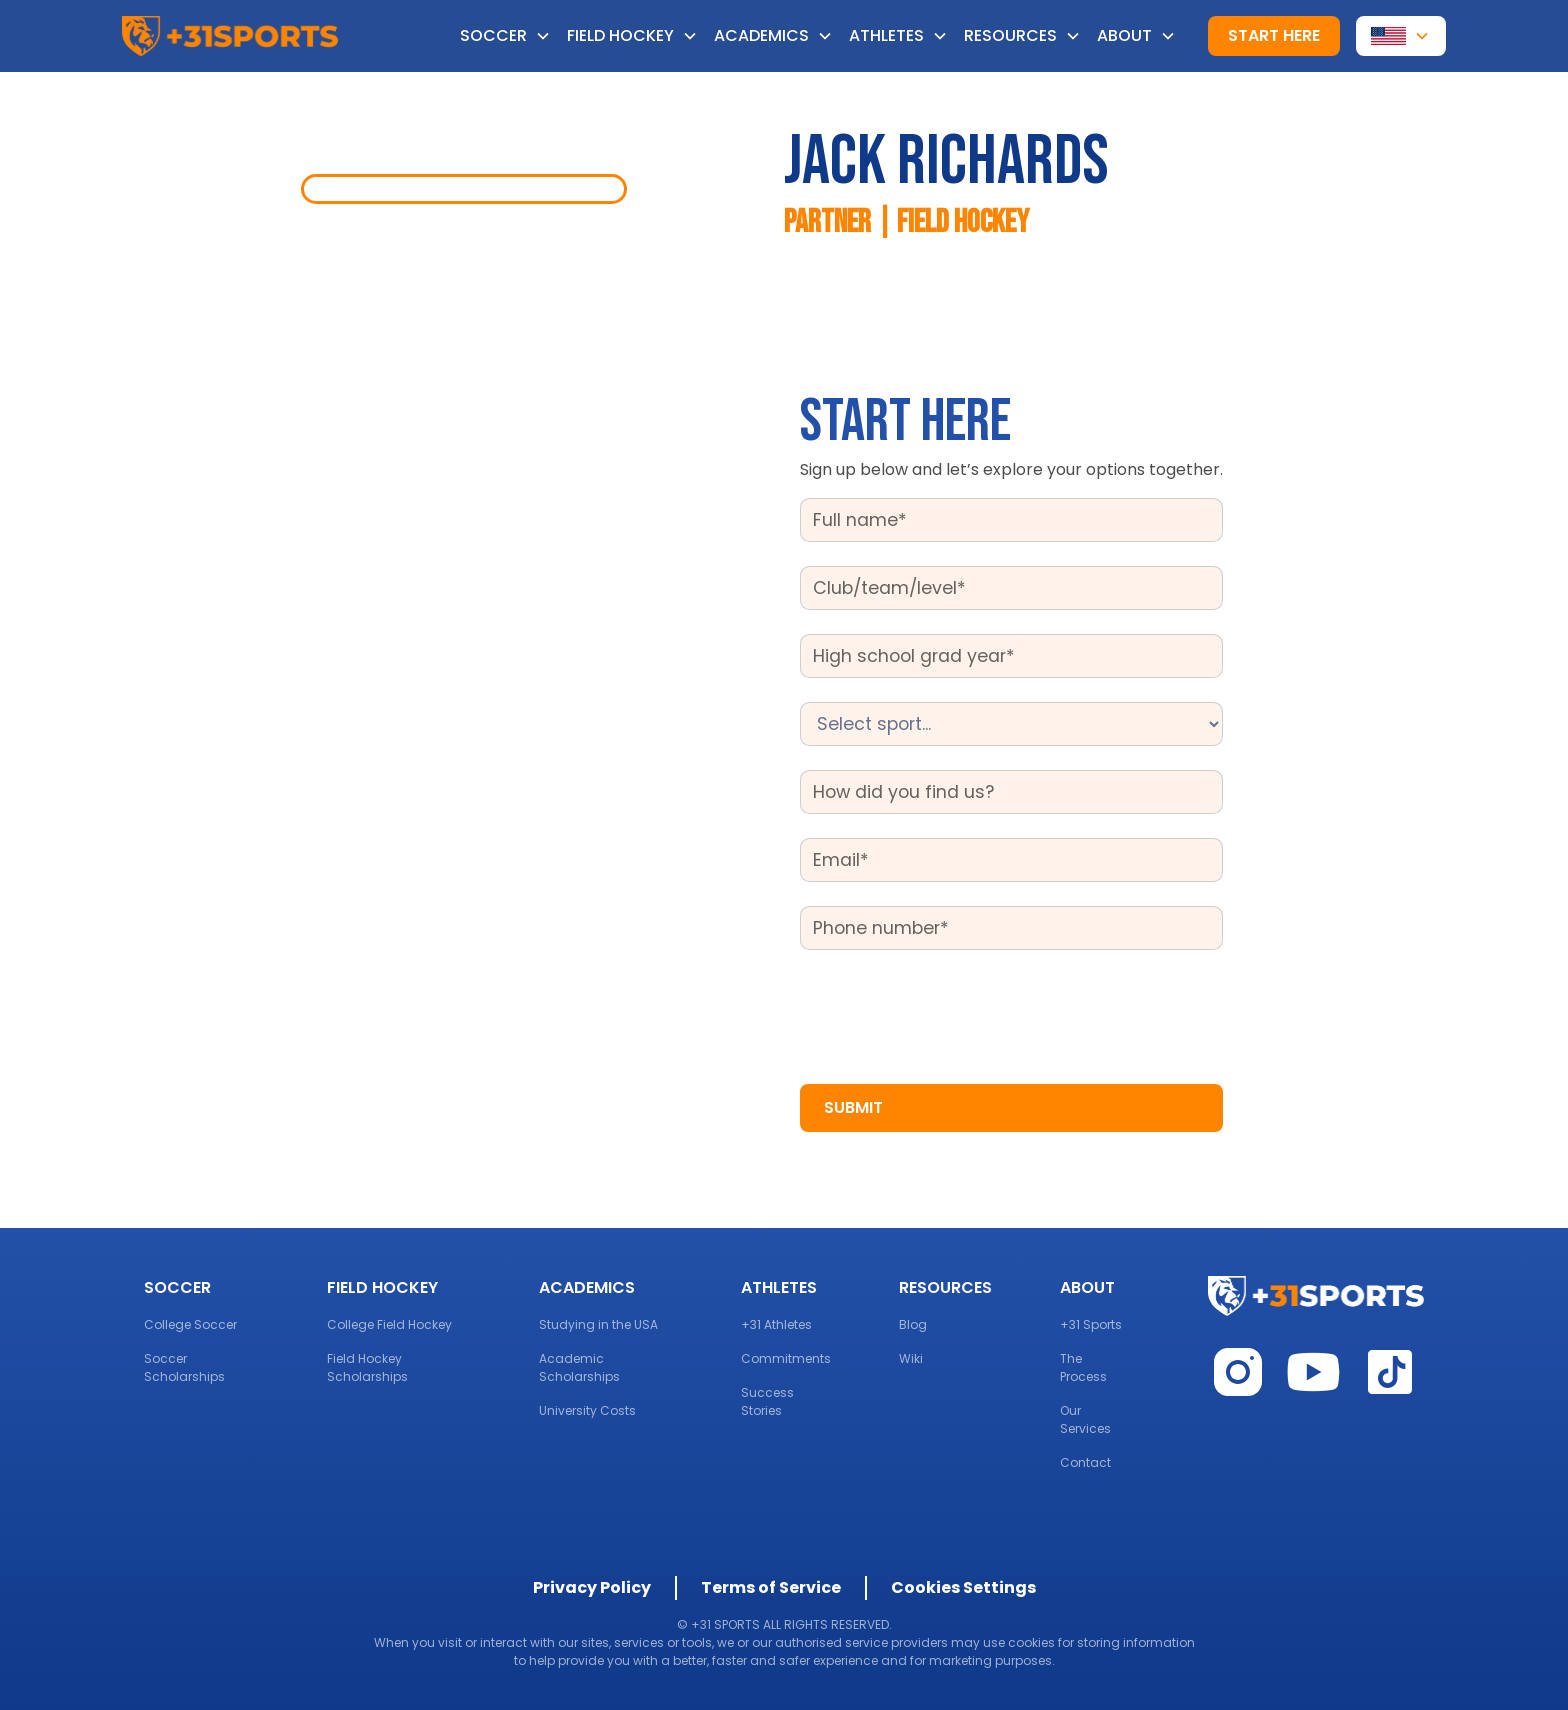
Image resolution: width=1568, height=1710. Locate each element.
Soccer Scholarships (184, 1367)
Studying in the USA (598, 1324)
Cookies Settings (963, 1587)
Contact (1085, 1462)
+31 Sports (1091, 1324)
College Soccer (190, 1324)
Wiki (911, 1358)
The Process (1083, 1367)
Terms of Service (771, 1587)
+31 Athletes (776, 1324)
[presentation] (952, 1013)
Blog (913, 1324)
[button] (513, 36)
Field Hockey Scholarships (367, 1367)
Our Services (1085, 1419)
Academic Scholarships (579, 1367)
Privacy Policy (592, 1587)
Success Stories (767, 1401)
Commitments (786, 1358)
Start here (1274, 35)
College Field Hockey (389, 1324)
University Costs (587, 1410)
